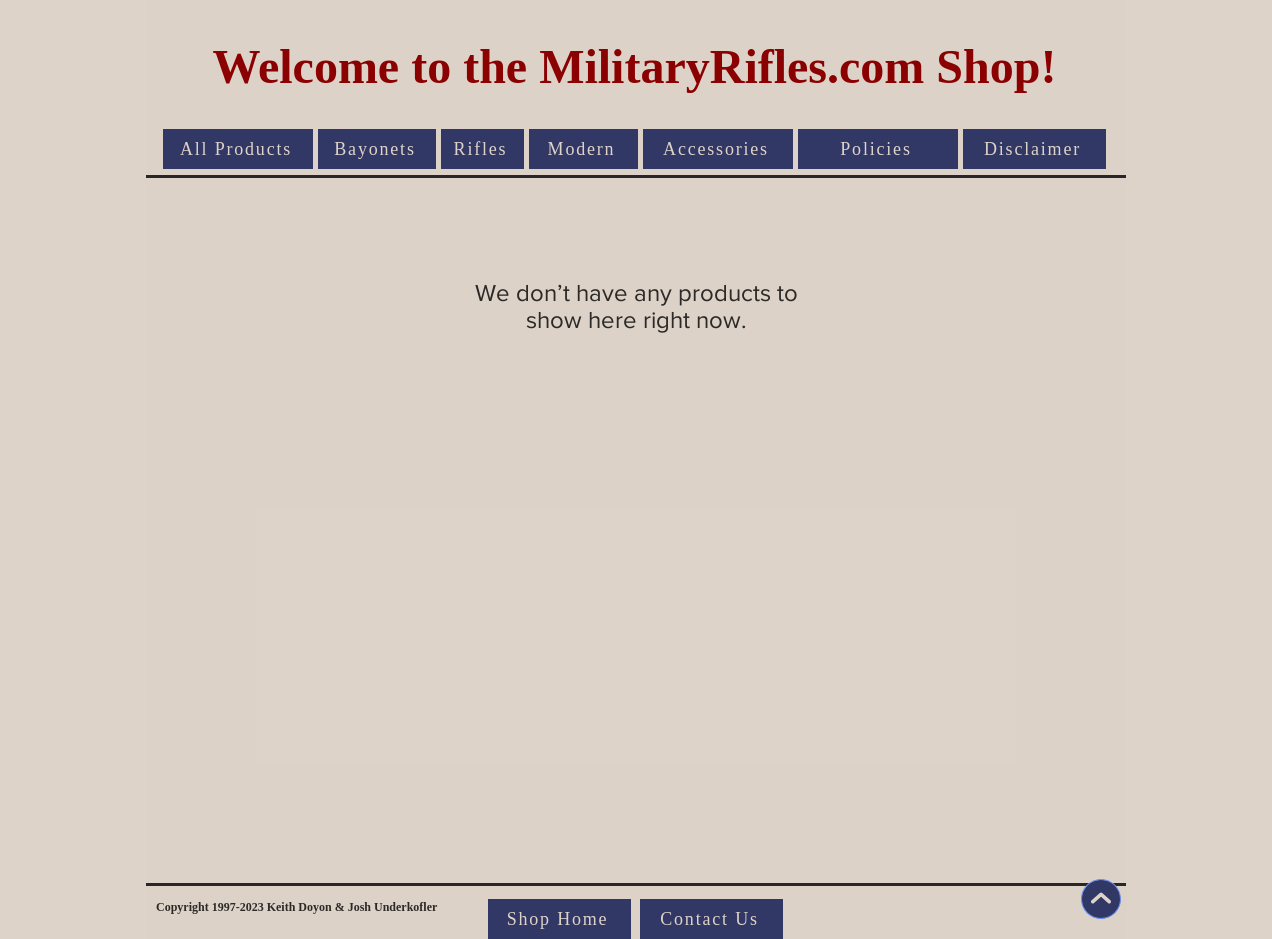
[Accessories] (718, 149)
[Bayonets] (377, 149)
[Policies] (878, 149)
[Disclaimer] (1034, 149)
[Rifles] (482, 149)
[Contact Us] (711, 919)
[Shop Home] (559, 919)
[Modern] (583, 149)
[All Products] (238, 149)
